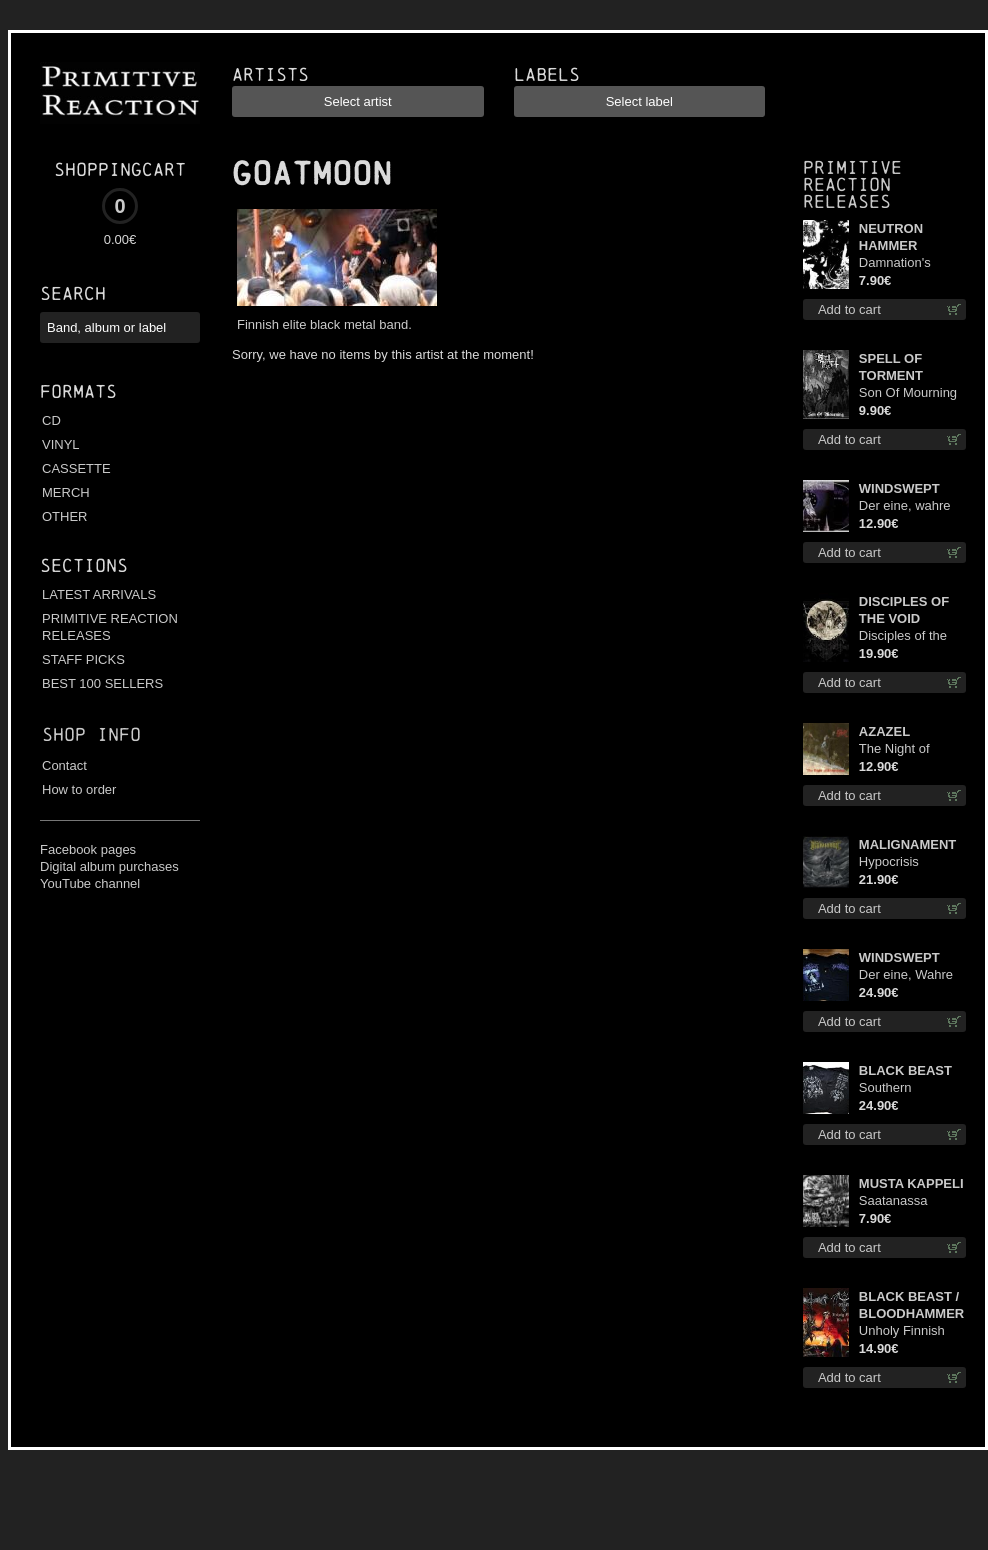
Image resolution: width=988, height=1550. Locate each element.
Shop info (91, 734)
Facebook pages (88, 849)
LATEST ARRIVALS (99, 594)
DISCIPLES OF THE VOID (904, 610)
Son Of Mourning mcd (908, 393)
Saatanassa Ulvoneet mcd (898, 1201)
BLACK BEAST (905, 1070)
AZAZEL (884, 731)
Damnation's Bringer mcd (895, 263)
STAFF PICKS (83, 659)
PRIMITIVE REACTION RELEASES (110, 627)
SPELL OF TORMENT (891, 367)
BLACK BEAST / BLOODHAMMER (911, 1305)
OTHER (65, 516)
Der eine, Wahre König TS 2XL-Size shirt (906, 975)
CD (51, 420)
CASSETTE (76, 468)
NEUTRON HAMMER (891, 237)
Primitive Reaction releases (852, 184)
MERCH (66, 492)
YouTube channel (90, 883)
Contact (64, 765)
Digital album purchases (109, 866)
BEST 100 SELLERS (102, 683)
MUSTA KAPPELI (911, 1183)
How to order (79, 789)
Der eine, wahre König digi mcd (905, 506)
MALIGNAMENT (908, 844)
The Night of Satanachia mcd (905, 749)
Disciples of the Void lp (903, 636)
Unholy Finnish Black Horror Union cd (902, 1331)
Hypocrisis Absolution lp (896, 862)
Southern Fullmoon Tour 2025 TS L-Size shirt (903, 1088)
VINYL (61, 444)
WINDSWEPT (899, 488)
